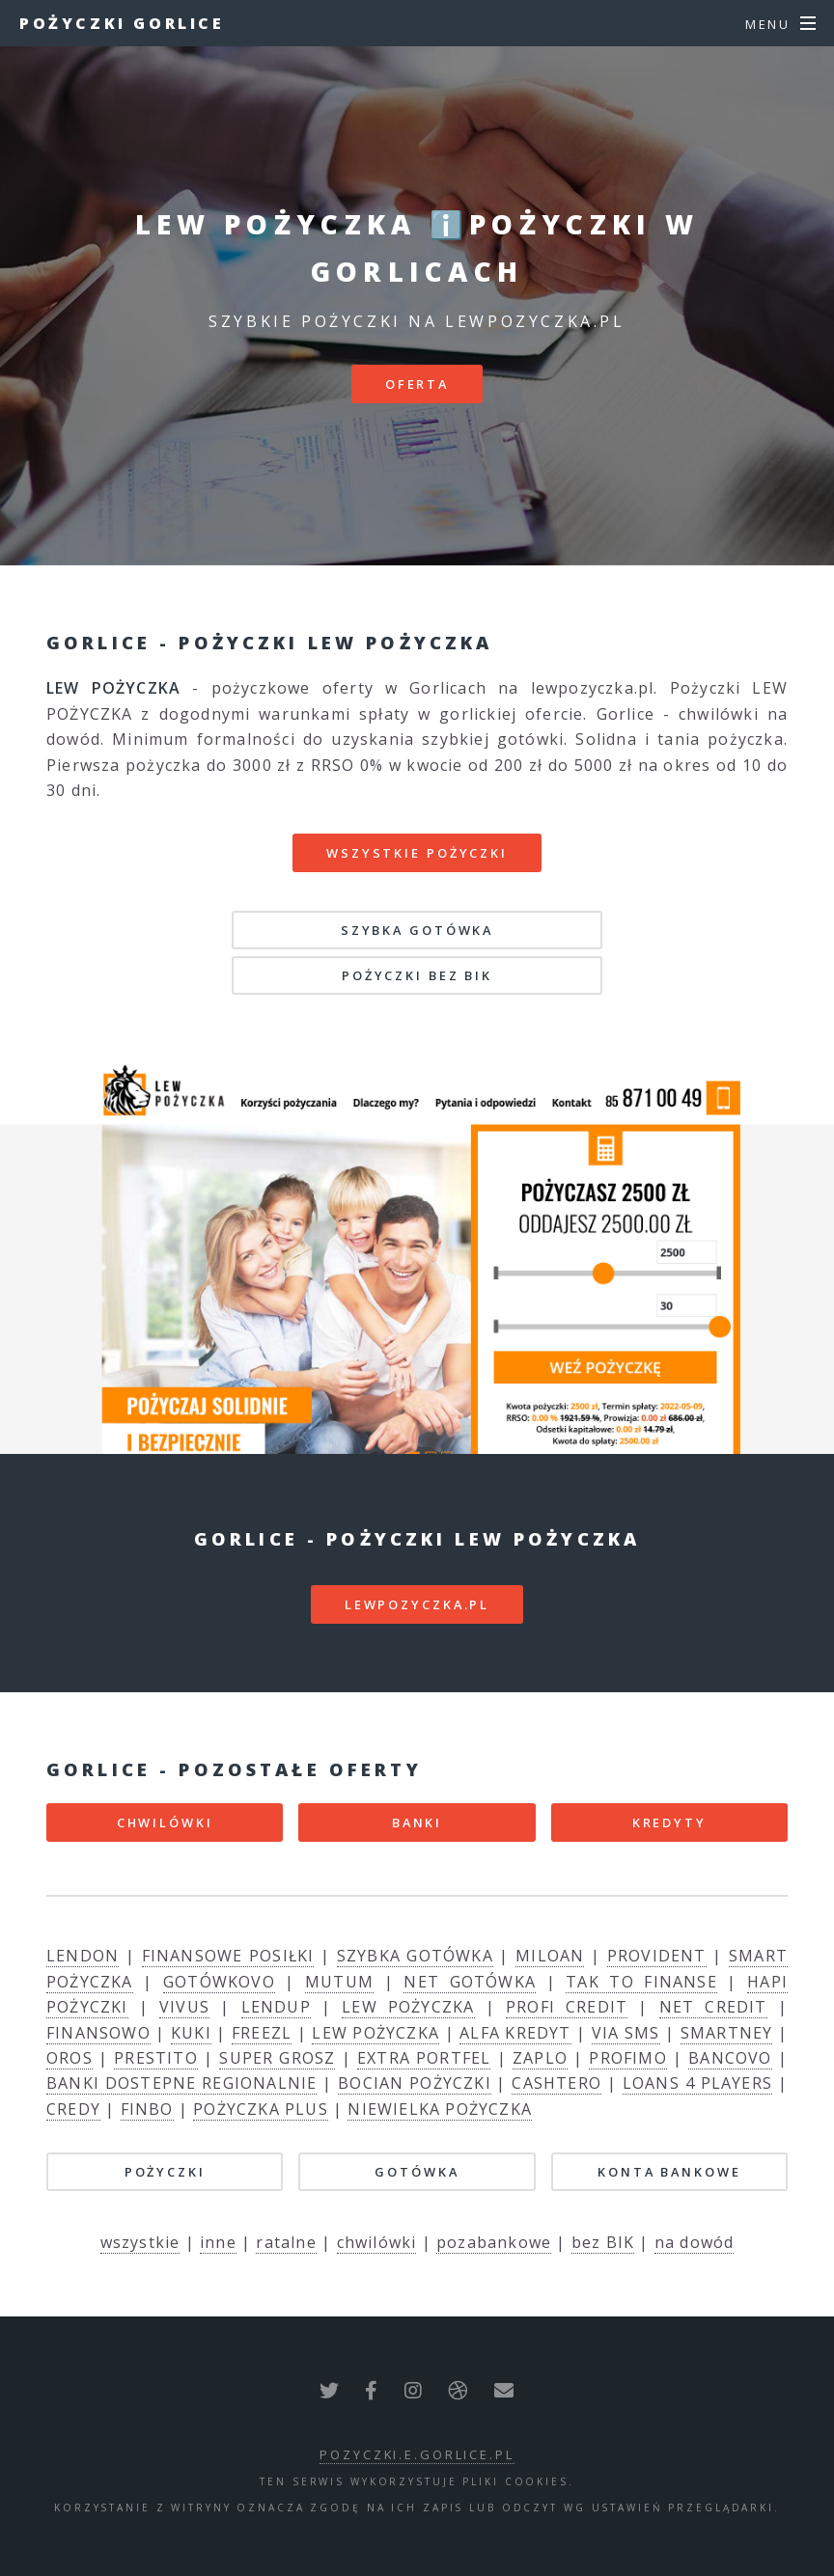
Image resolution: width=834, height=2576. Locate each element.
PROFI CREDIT (566, 2006)
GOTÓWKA (417, 2171)
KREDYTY (669, 1822)
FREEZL (262, 2032)
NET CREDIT (713, 2006)
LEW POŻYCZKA (408, 2006)
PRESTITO (156, 2058)
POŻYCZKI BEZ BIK (417, 975)
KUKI (191, 2032)
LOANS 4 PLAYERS (697, 2083)
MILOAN (549, 1955)
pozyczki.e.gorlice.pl (417, 2454)
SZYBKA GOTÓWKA (417, 930)
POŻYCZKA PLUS (260, 2109)
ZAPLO (540, 2058)
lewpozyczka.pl (417, 1604)
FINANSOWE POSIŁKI (228, 1955)
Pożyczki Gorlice (122, 23)
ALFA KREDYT (514, 2032)
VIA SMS (626, 2032)
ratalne (286, 2242)
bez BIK (602, 2242)
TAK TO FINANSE (641, 1981)
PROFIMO (627, 2058)
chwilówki (377, 2242)
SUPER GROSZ (277, 2058)
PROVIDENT (657, 1955)
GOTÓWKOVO (219, 1981)
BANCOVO (729, 2058)
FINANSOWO (98, 2032)
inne (218, 2242)
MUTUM (339, 1981)
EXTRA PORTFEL (424, 2058)
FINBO (147, 2109)
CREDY (73, 2109)
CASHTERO (556, 2083)
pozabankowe (493, 2242)
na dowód (694, 2242)
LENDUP (276, 2006)
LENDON (82, 1955)
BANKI (417, 1822)
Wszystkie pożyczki (417, 853)
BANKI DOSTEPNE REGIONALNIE (181, 2083)
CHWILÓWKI (165, 1822)
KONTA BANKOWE (669, 2171)
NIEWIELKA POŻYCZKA (440, 2109)
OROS (69, 2058)
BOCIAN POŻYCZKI (414, 2083)
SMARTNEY (727, 2032)
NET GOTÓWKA (469, 1981)
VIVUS (184, 2006)
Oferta (417, 384)
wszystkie (140, 2242)
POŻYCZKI (165, 2171)
